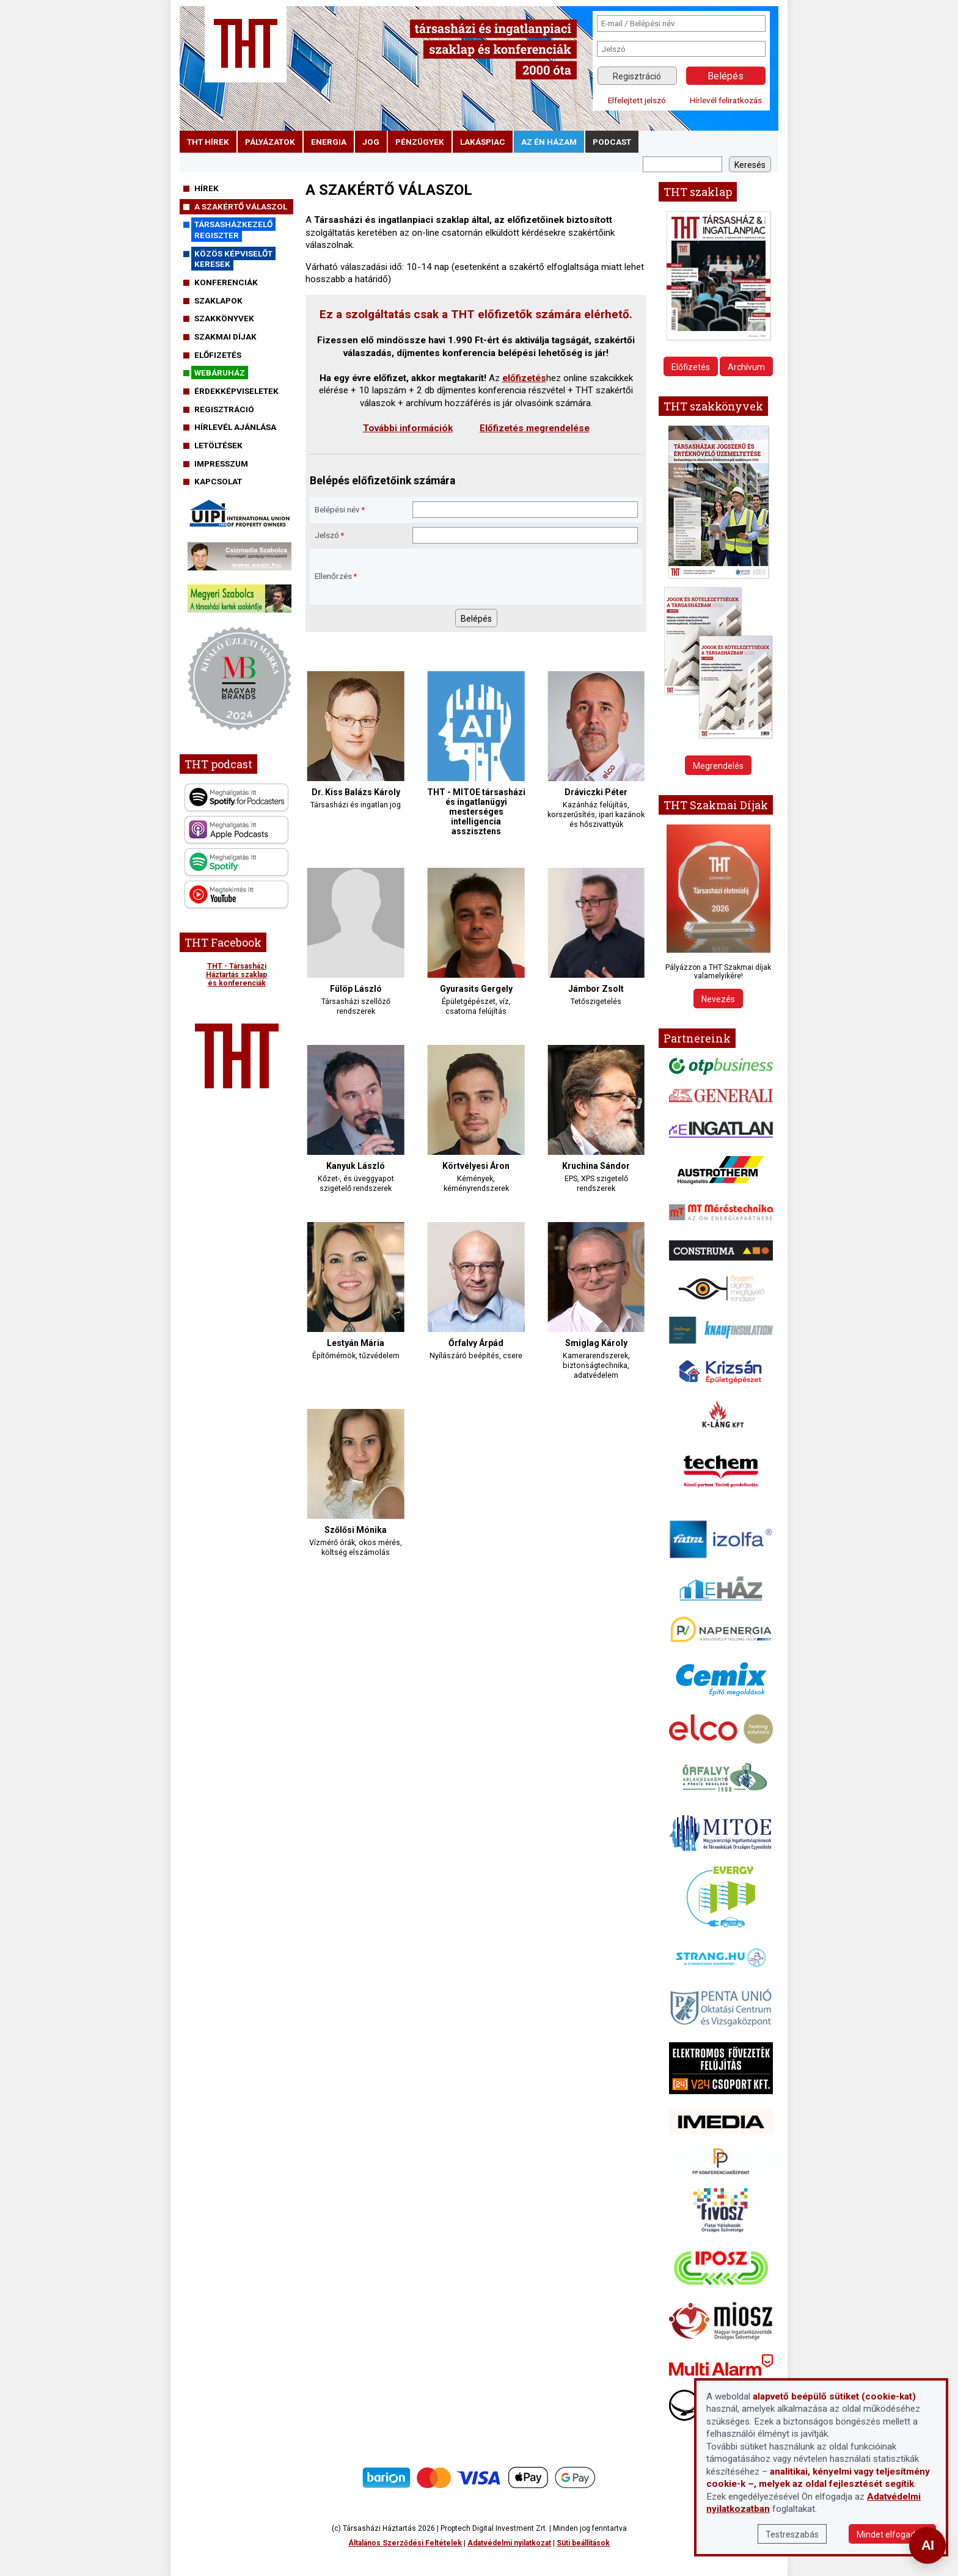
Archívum (746, 367)
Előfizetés (217, 355)
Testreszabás (792, 2534)
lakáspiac (482, 142)
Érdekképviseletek (236, 391)
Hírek (206, 188)
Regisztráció (637, 76)
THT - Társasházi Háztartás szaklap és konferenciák (236, 975)
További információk (408, 428)
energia (328, 142)
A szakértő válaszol (240, 206)
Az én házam (549, 142)
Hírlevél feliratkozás (726, 100)
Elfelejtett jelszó (637, 100)
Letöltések (218, 445)
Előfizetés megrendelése (535, 428)
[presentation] (505, 576)
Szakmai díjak (225, 336)
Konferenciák (226, 282)
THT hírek (208, 142)
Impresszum (221, 463)
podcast (612, 142)
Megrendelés (718, 766)
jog (370, 142)
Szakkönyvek (224, 318)
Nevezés (718, 999)
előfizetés (524, 378)
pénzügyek (419, 142)
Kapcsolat (218, 481)
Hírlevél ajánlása (235, 427)
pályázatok (270, 142)
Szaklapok (218, 300)
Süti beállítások (583, 2543)
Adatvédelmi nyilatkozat (509, 2543)
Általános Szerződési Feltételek (405, 2543)
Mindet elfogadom (892, 2534)
